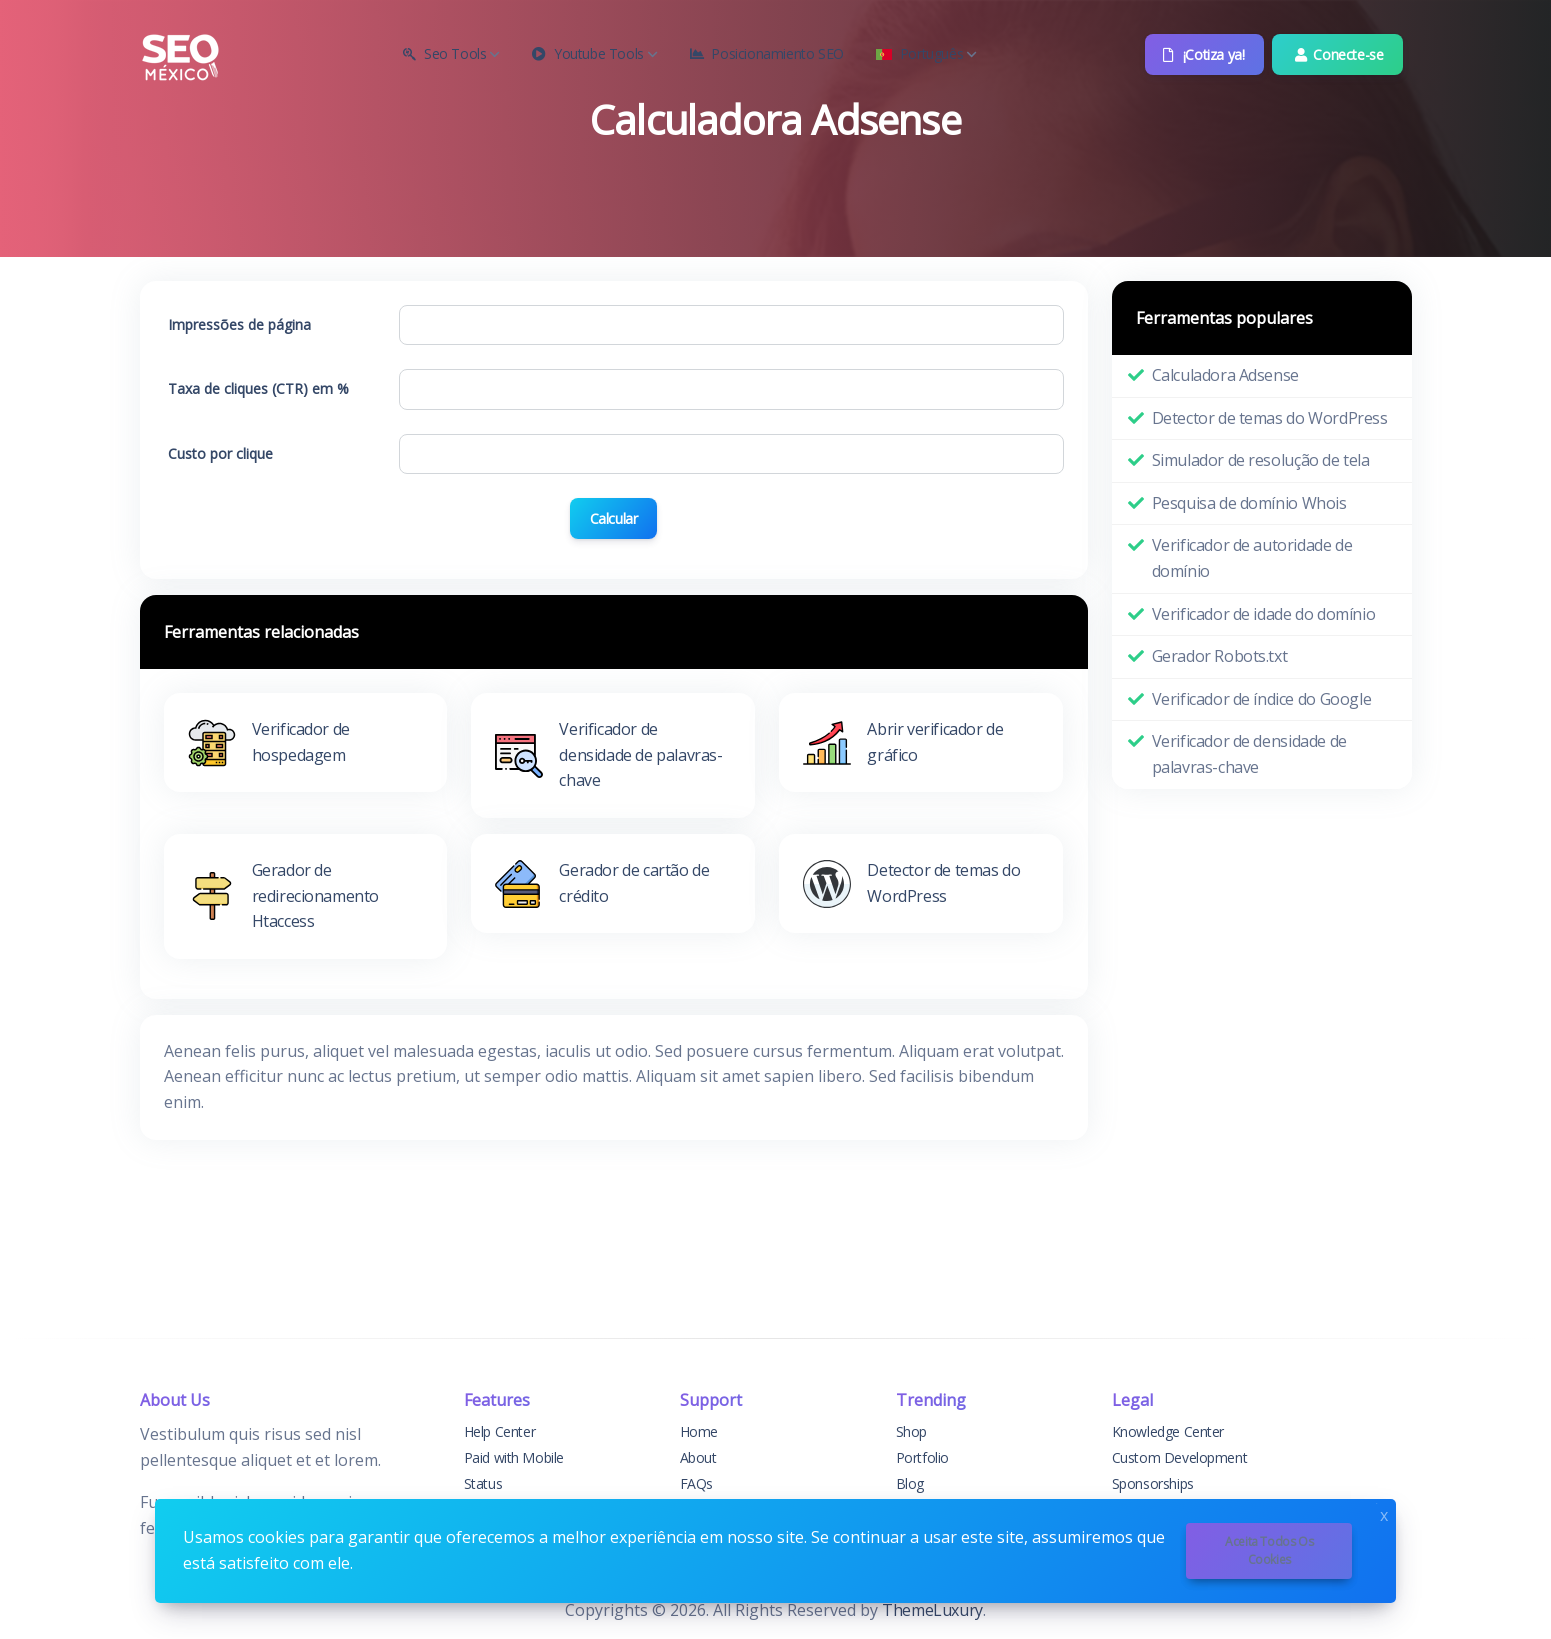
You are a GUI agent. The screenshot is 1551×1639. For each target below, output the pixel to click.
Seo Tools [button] (451, 53)
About (698, 1457)
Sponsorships (1153, 1483)
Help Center (500, 1431)
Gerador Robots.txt (1220, 656)
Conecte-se (1337, 54)
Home (699, 1431)
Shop (911, 1431)
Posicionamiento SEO (767, 53)
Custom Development (1180, 1457)
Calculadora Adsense (1225, 375)
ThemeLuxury (932, 1610)
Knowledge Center (1168, 1431)
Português (926, 53)
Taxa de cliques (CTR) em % (258, 388)
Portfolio (922, 1457)
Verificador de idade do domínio (1264, 614)
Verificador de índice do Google (1262, 699)
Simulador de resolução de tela (1261, 460)
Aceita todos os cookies (1269, 1550)
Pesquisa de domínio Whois (1249, 503)
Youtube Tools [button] (594, 53)
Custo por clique (220, 453)
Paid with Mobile (514, 1457)
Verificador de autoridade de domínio (1252, 558)
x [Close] (1384, 1513)
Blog (910, 1483)
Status (483, 1483)
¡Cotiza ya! (1202, 54)
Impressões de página (239, 324)
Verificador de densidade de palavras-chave (1249, 754)
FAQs (696, 1483)
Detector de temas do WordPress (1270, 418)
